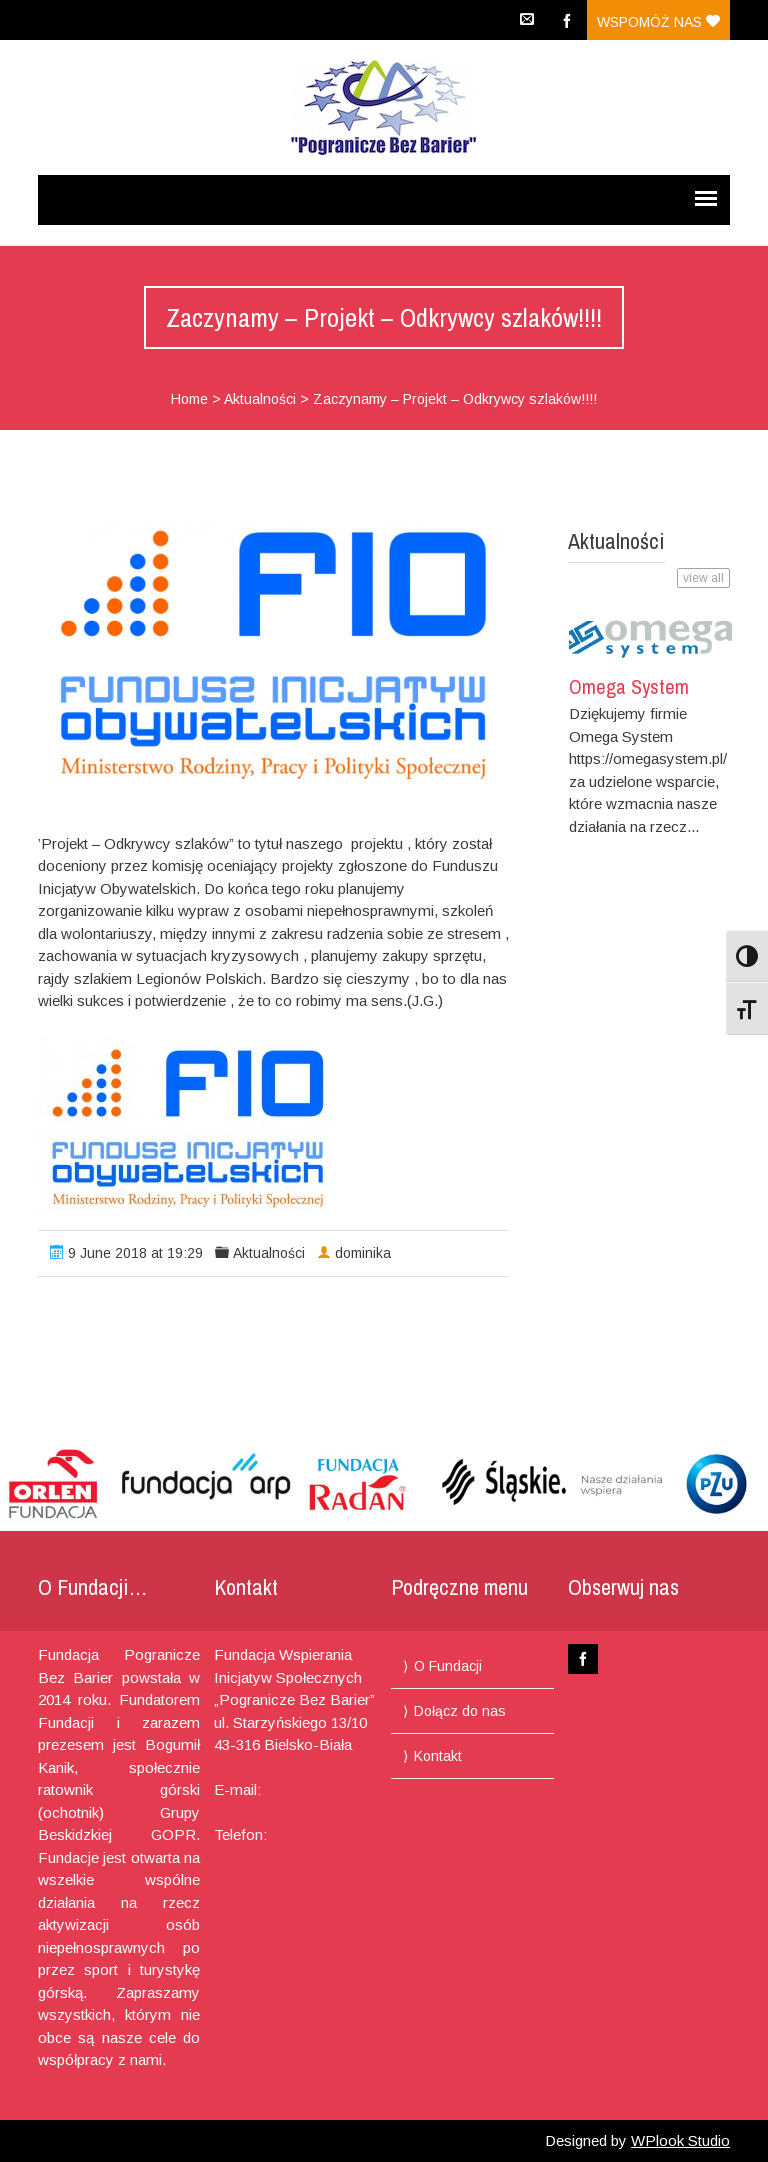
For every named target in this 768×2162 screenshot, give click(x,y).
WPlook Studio (680, 2140)
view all (703, 578)
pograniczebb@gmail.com (300, 1812)
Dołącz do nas (460, 1711)
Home (189, 399)
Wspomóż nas (658, 22)
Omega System (629, 686)
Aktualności (260, 399)
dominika (363, 1253)
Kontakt (438, 1756)
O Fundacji (448, 1666)
